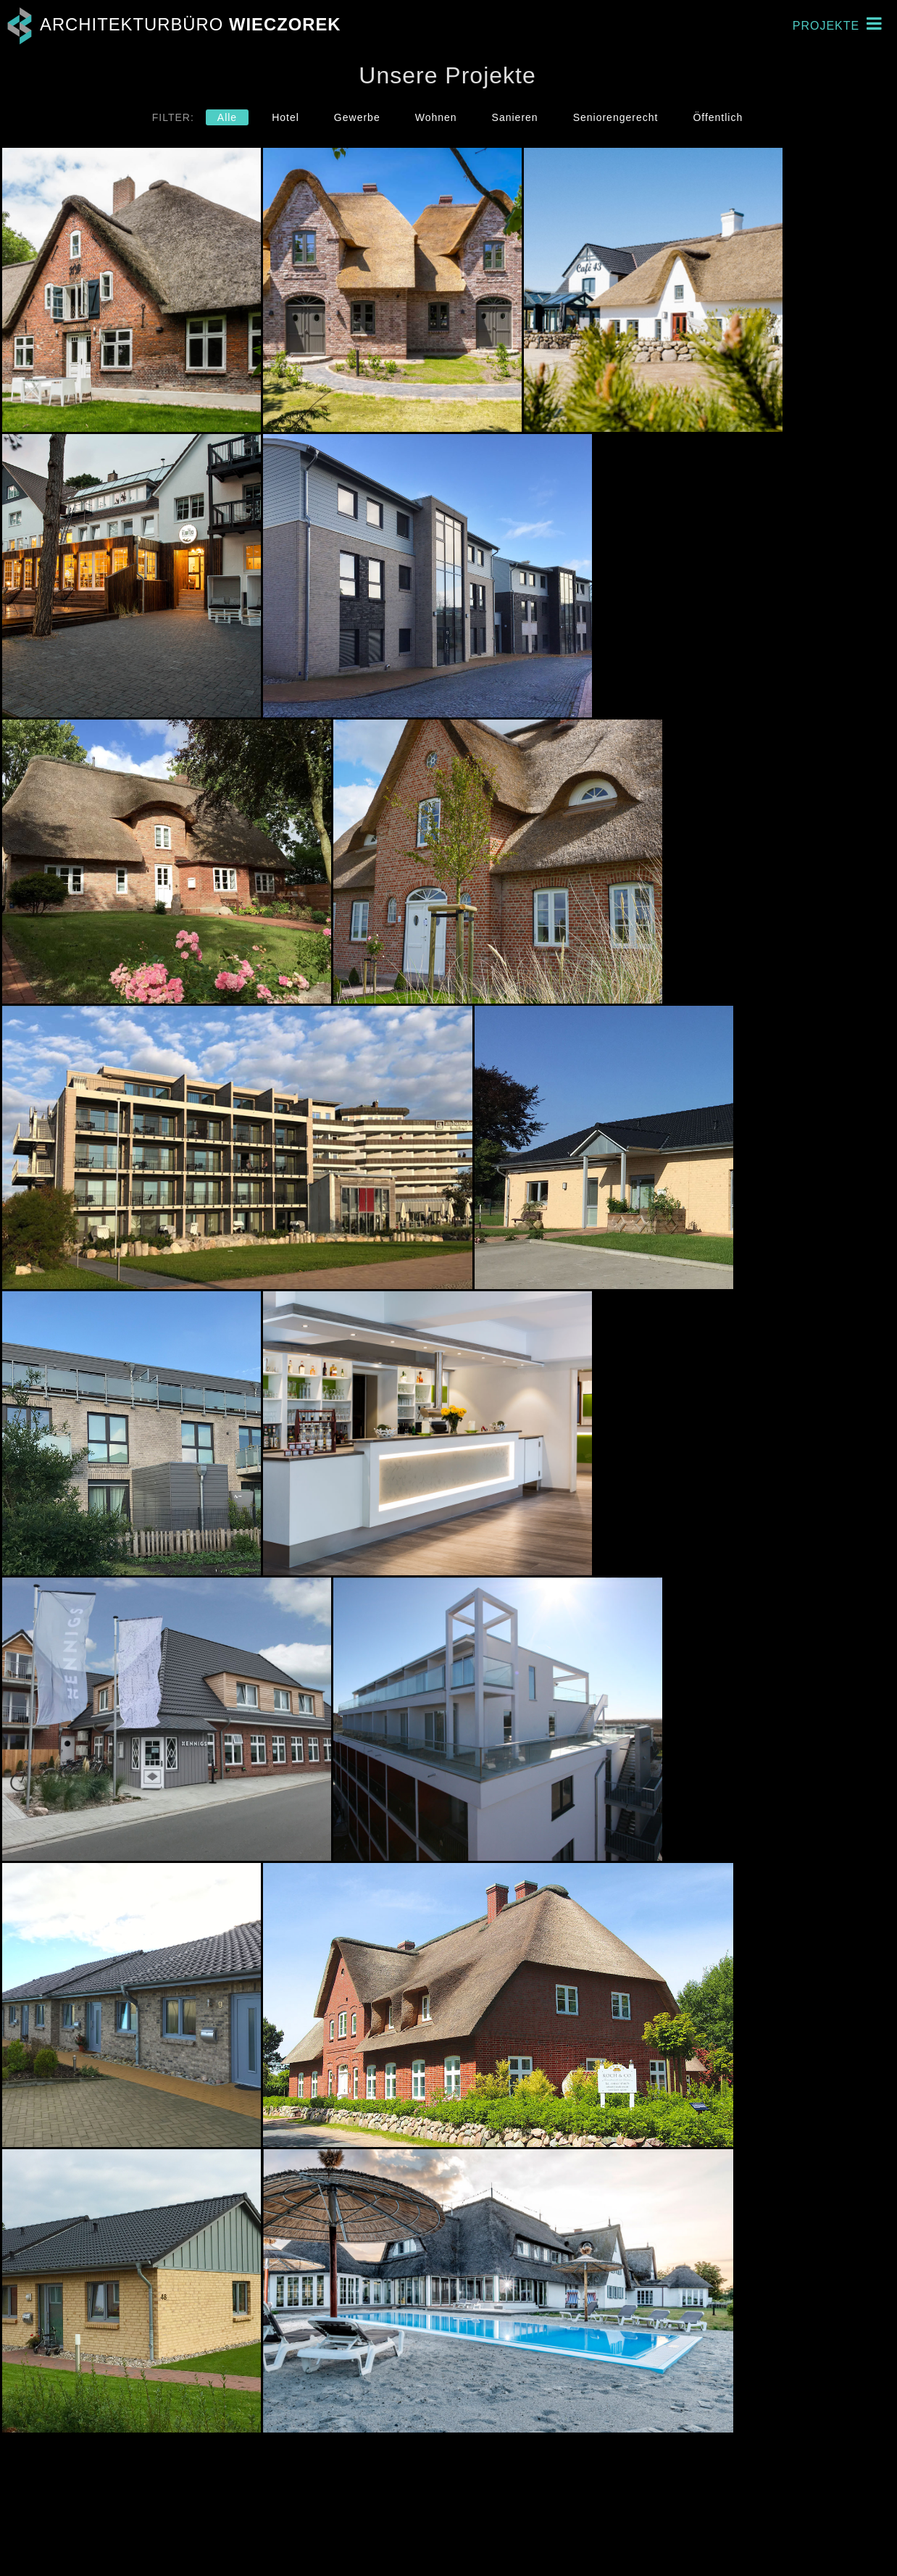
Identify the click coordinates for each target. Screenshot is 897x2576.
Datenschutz (835, 2545)
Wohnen (436, 117)
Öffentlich (718, 117)
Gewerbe (357, 117)
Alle (227, 117)
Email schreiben (557, 2546)
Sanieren (515, 117)
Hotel (285, 117)
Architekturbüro (171, 24)
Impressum (842, 2533)
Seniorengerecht (616, 117)
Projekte (837, 24)
